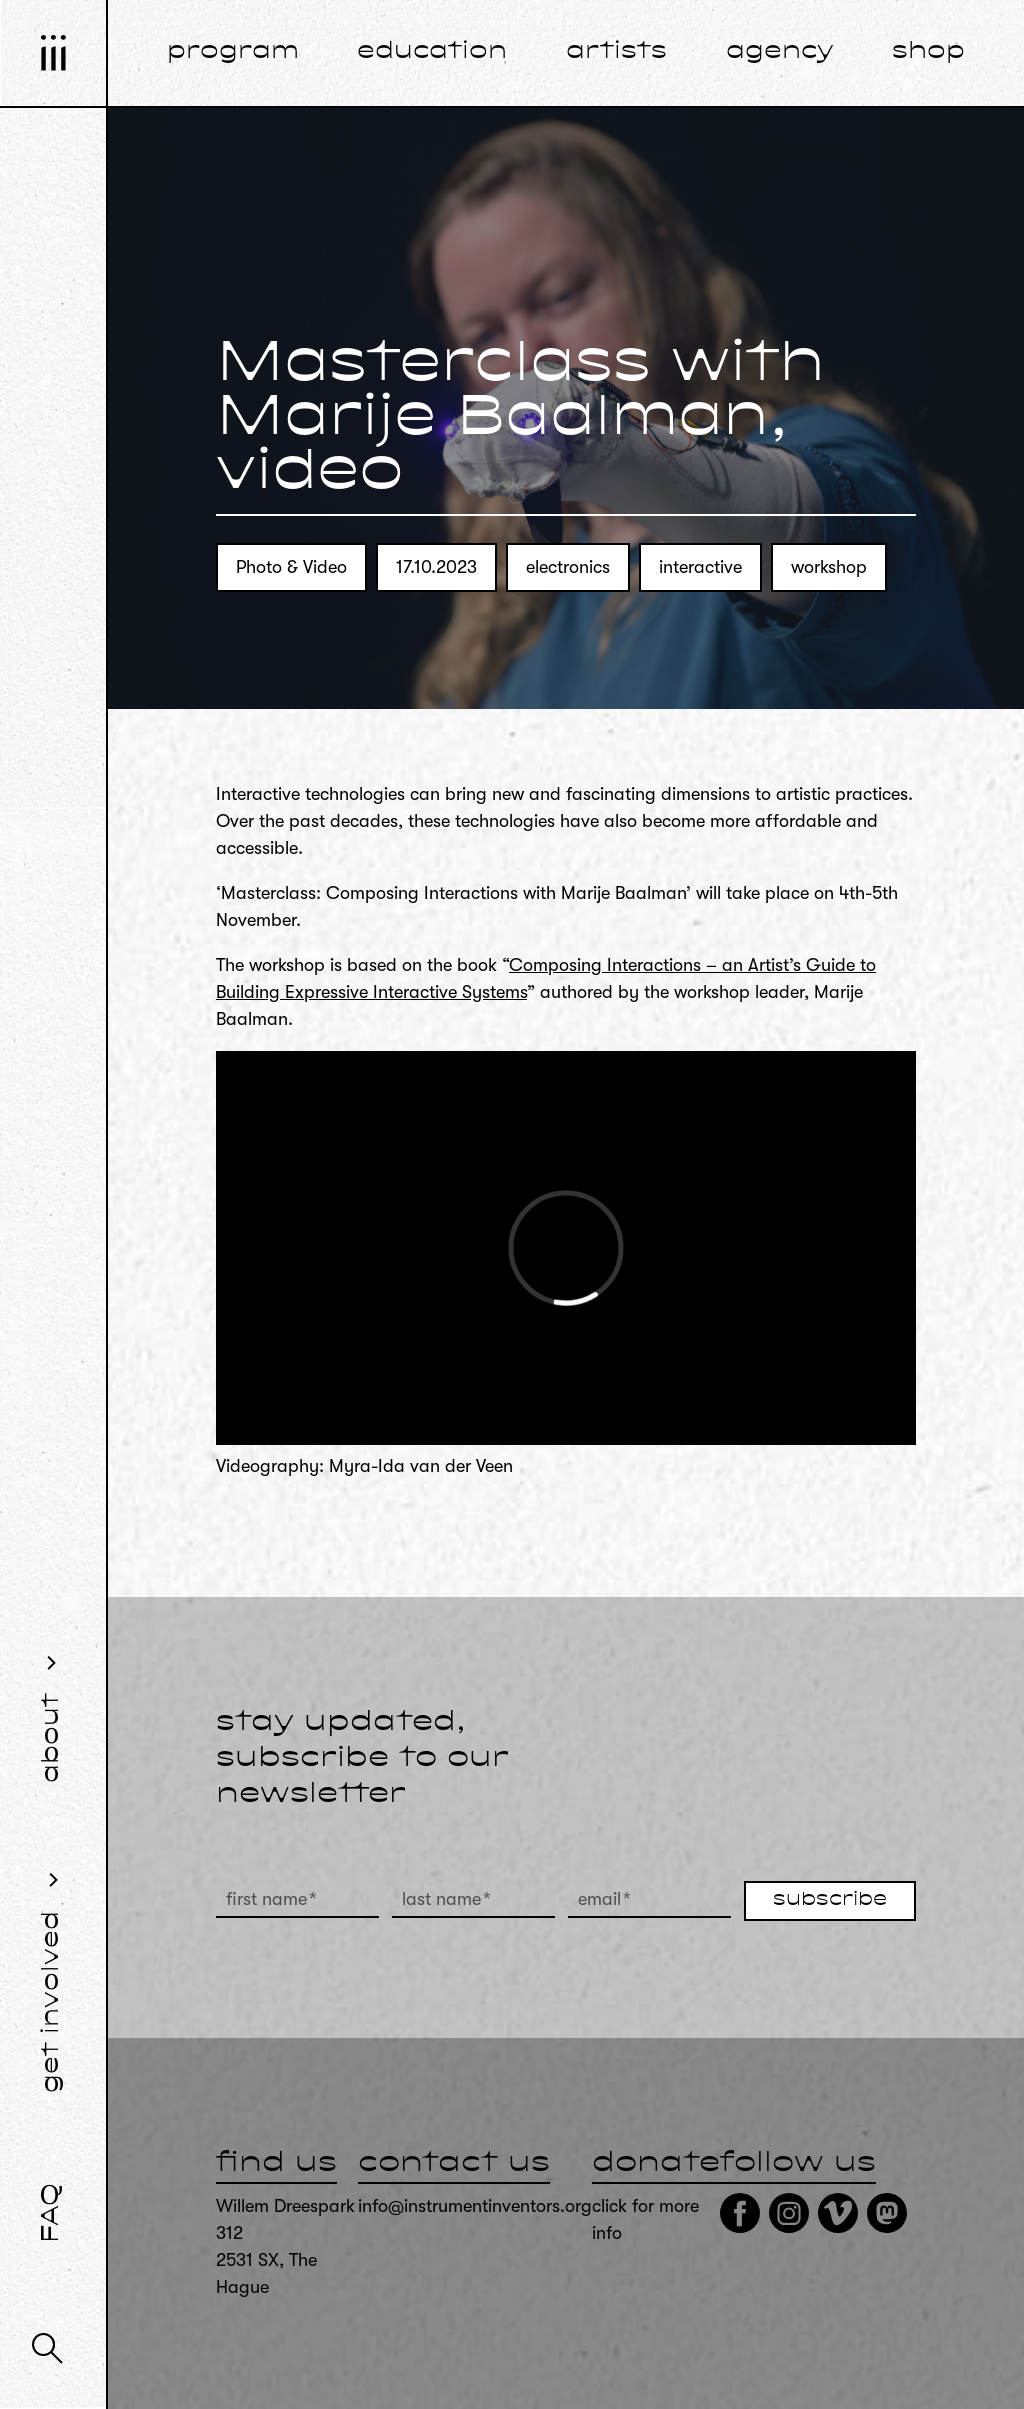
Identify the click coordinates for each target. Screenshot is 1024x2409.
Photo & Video (291, 567)
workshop (829, 567)
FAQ (52, 2213)
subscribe (830, 1900)
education (432, 52)
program (233, 52)
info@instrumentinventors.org (475, 2206)
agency (780, 52)
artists (616, 52)
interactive (700, 567)
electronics (568, 567)
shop (928, 52)
